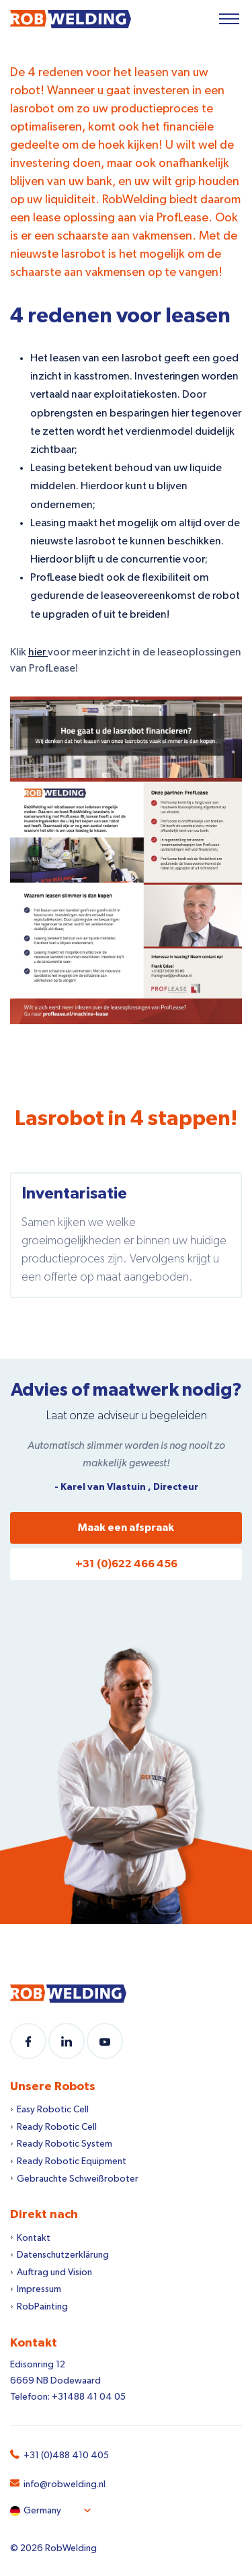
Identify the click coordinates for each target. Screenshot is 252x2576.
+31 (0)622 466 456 (126, 1564)
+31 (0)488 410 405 (66, 2455)
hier (38, 652)
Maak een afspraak (126, 1527)
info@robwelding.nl (65, 2484)
